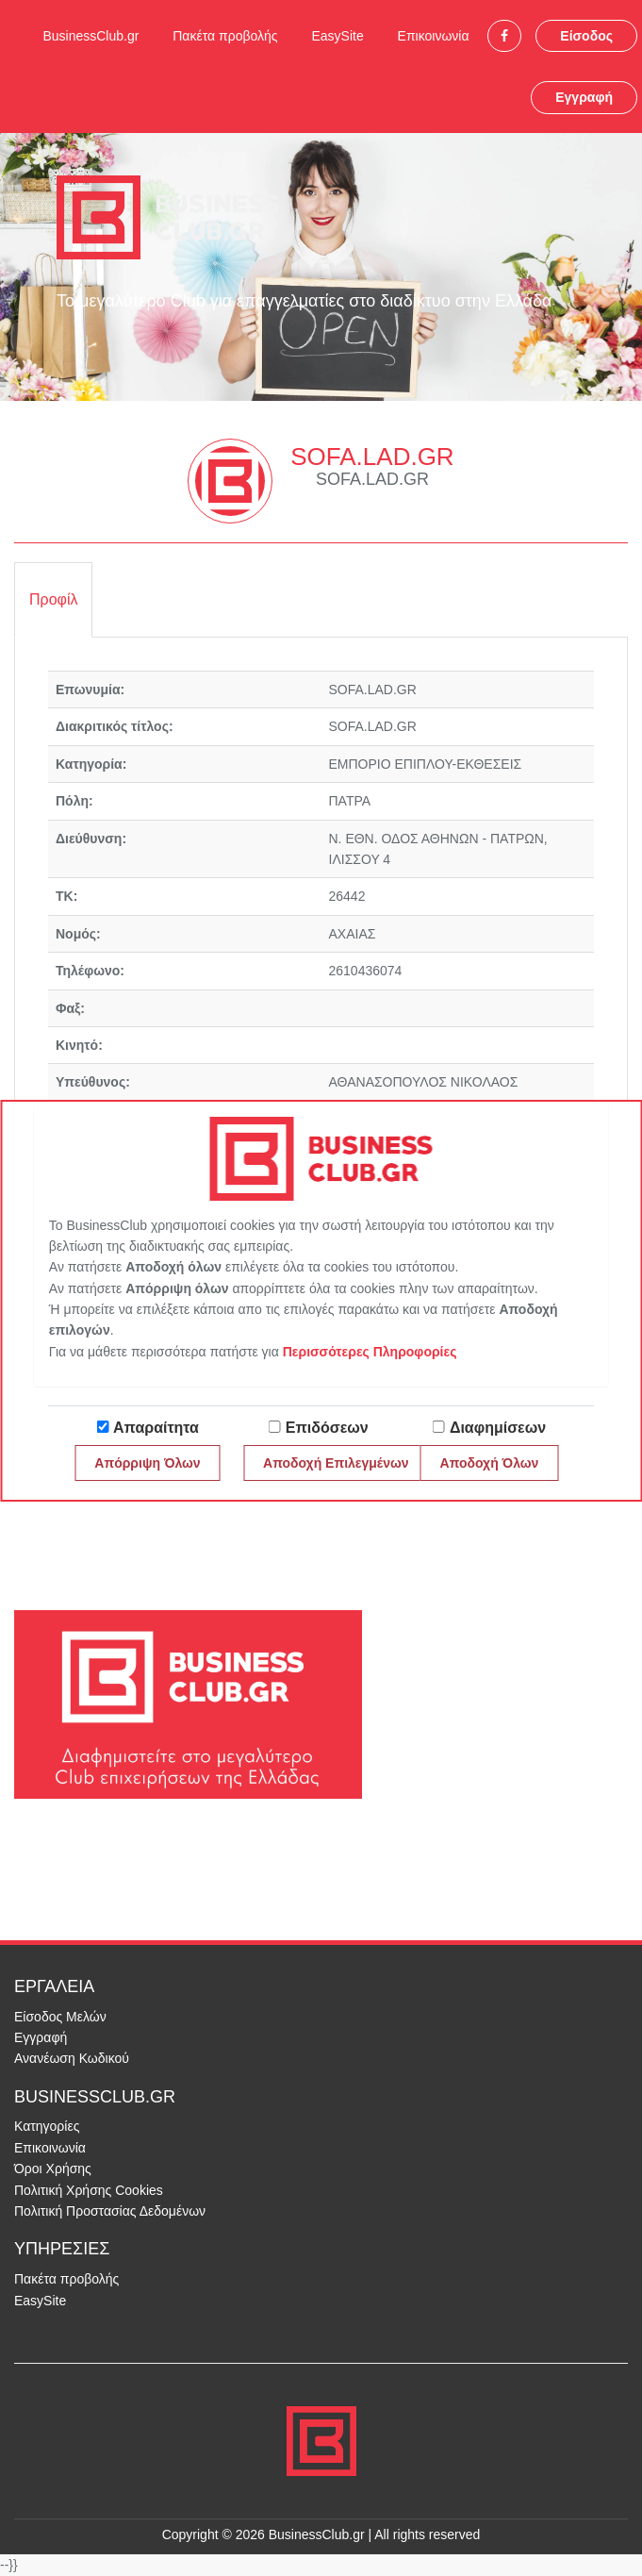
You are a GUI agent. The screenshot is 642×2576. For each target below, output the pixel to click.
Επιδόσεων (327, 1428)
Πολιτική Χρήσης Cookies (88, 2190)
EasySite (337, 35)
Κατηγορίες (46, 2126)
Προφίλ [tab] (53, 599)
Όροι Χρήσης (52, 2168)
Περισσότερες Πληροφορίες (370, 1351)
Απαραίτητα (156, 1428)
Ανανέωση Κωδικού (71, 2058)
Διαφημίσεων (498, 1428)
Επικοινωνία (433, 35)
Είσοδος (586, 35)
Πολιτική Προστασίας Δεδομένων (110, 2211)
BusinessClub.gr (90, 35)
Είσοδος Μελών (60, 2016)
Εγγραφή (584, 97)
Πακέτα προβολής (225, 35)
